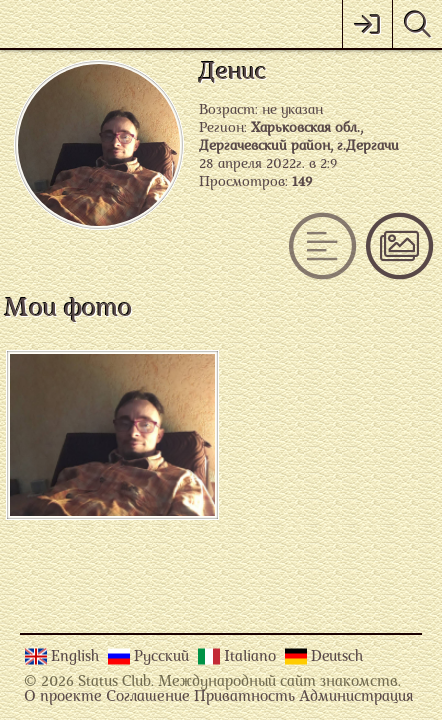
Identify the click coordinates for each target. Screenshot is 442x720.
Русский (163, 657)
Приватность (244, 697)
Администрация (356, 697)
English (77, 657)
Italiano (252, 657)
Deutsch (337, 657)
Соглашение (148, 697)
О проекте (63, 697)
